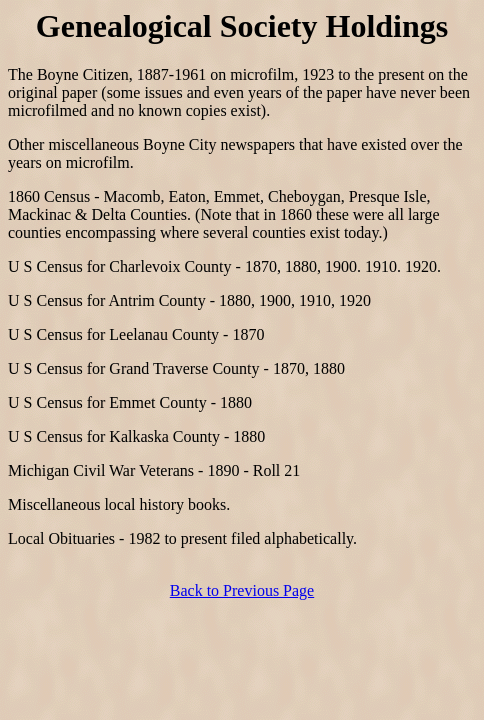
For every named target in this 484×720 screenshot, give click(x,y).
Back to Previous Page (242, 590)
